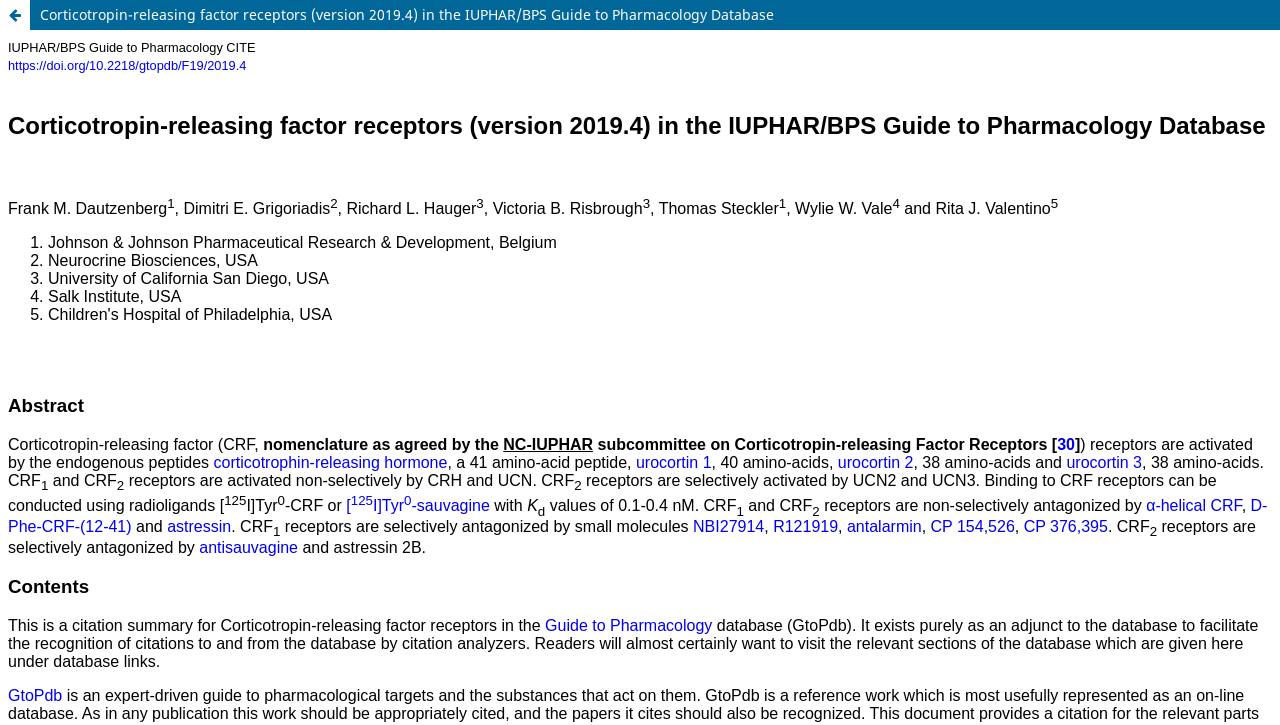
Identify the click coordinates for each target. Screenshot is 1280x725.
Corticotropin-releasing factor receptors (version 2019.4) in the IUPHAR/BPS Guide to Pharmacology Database (407, 14)
